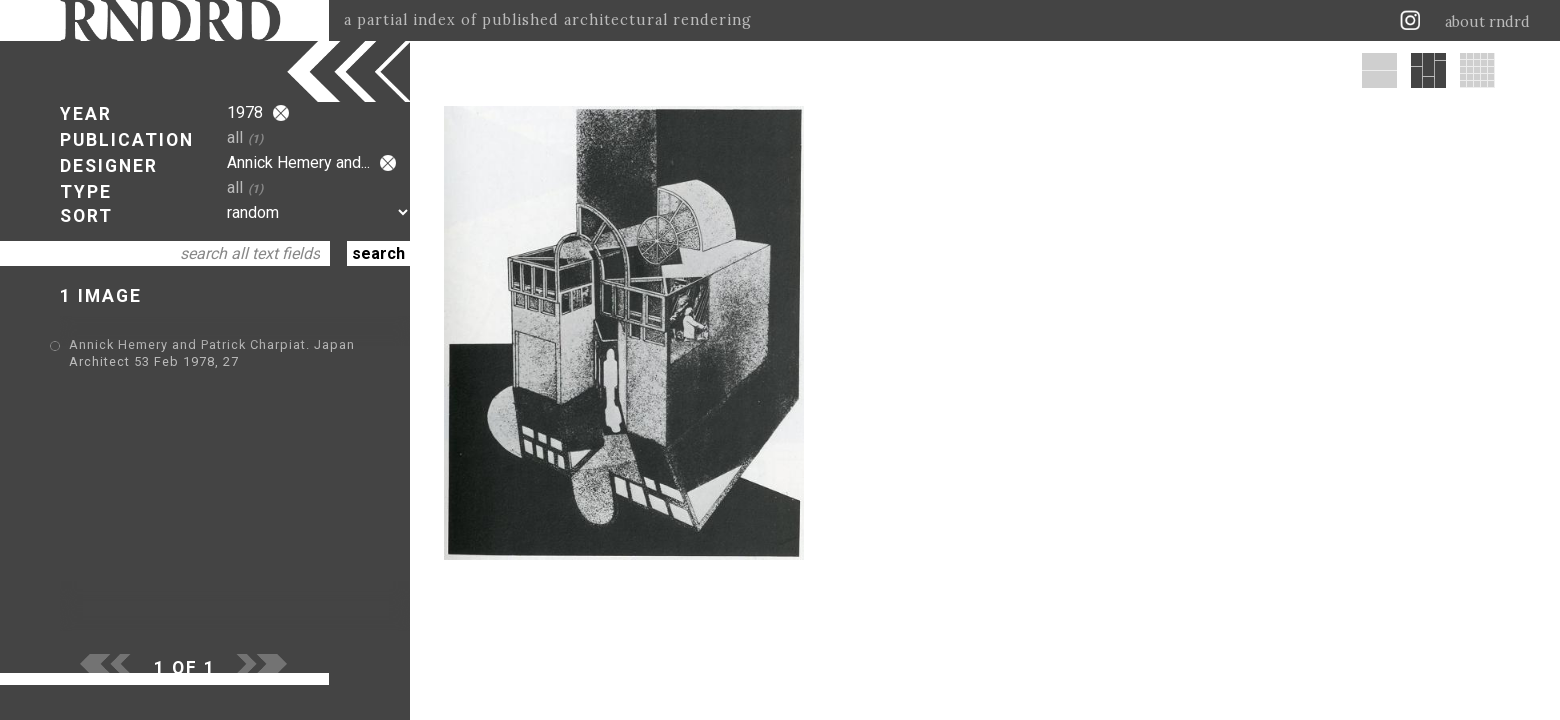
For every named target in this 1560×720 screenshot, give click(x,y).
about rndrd (1487, 22)
